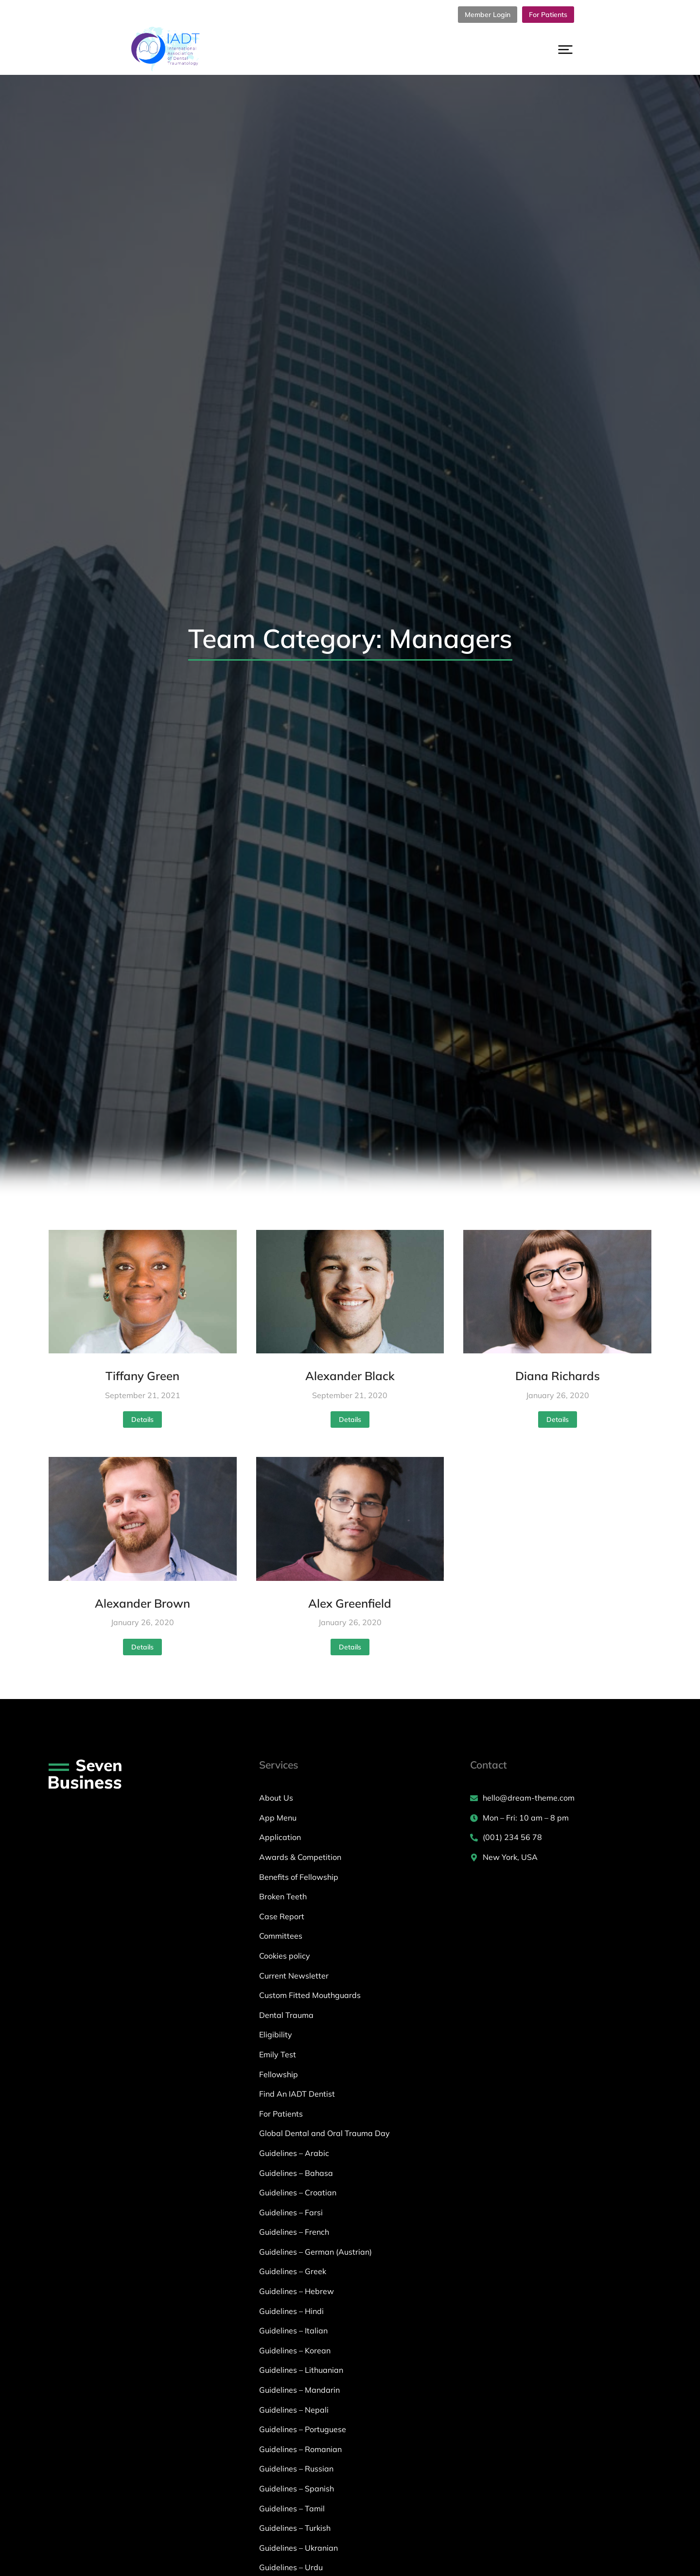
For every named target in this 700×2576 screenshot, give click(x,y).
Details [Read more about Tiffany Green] (142, 1419)
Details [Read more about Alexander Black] (350, 1419)
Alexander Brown (142, 1603)
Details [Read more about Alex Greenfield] (350, 1647)
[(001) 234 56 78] (560, 1837)
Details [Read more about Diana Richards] (557, 1419)
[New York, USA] (560, 1857)
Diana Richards (557, 1375)
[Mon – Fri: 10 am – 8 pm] (560, 1818)
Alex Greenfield (349, 1603)
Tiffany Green (142, 1375)
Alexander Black (350, 1375)
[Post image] (143, 1291)
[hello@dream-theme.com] (560, 1798)
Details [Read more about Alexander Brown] (142, 1647)
